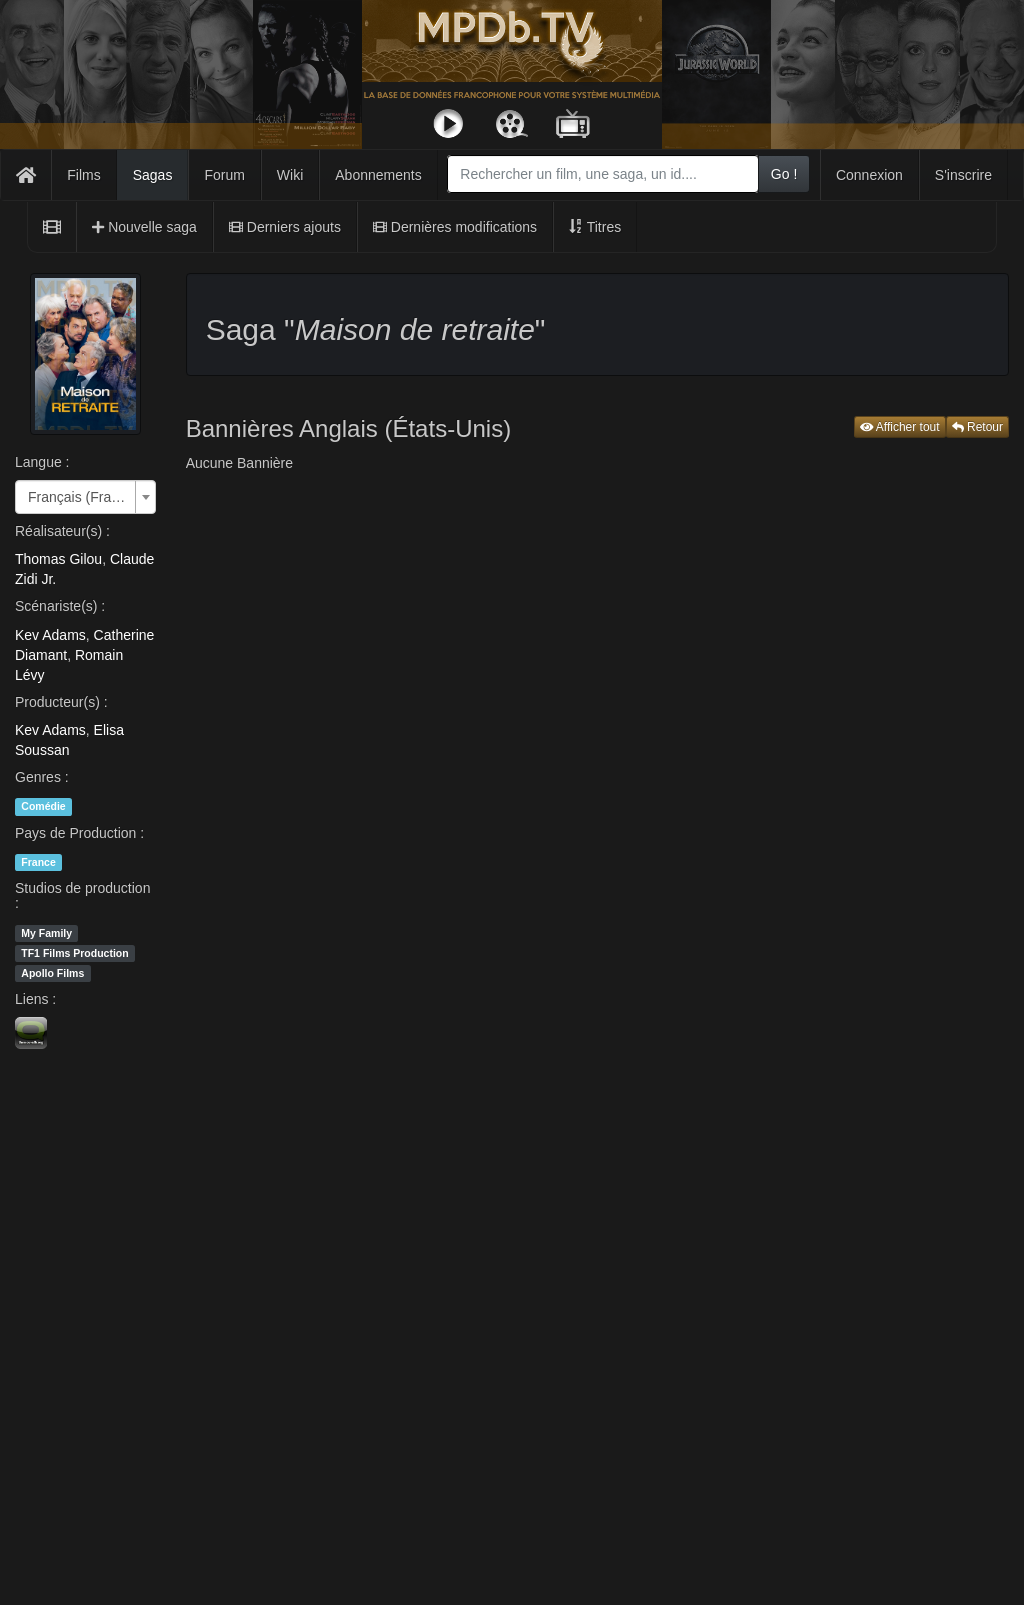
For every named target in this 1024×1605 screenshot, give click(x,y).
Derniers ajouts (285, 227)
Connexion (869, 175)
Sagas (153, 175)
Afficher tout (900, 427)
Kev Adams (50, 635)
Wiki (290, 175)
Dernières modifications (455, 227)
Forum (224, 175)
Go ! (784, 174)
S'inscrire (963, 175)
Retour (977, 427)
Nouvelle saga (144, 227)
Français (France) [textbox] (79, 497)
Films (83, 175)
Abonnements (378, 175)
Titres (595, 227)
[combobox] (603, 174)
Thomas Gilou (58, 559)
